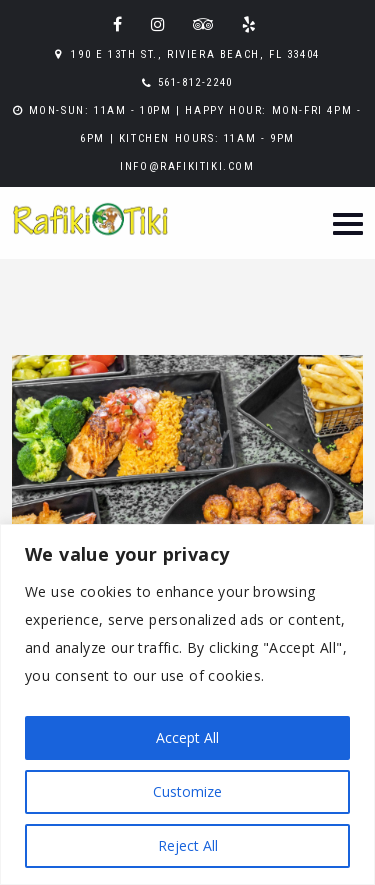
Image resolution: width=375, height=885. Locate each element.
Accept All (187, 737)
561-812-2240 (195, 82)
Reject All (188, 845)
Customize (187, 791)
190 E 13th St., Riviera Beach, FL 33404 (195, 54)
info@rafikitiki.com (187, 166)
